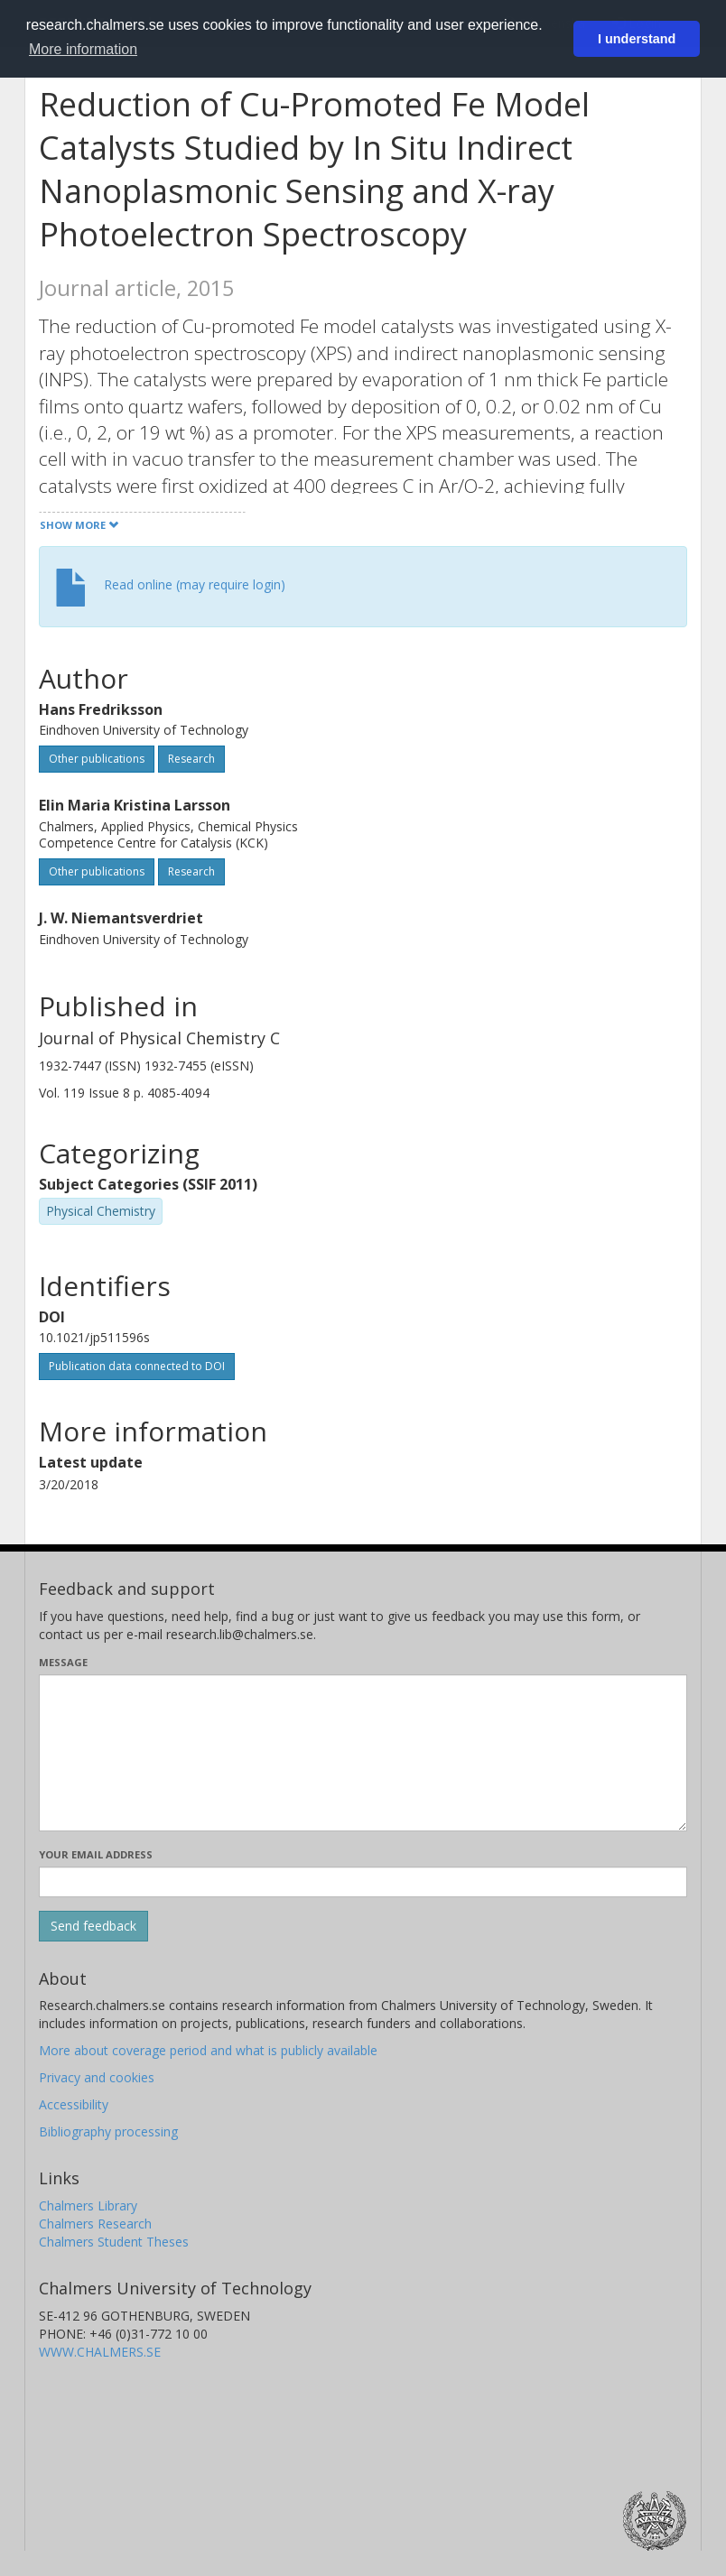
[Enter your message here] (363, 1752)
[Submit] (93, 1926)
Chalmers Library (88, 2205)
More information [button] (83, 49)
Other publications (96, 758)
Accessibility (73, 2104)
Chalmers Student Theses (114, 2241)
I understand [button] (636, 39)
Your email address (96, 1854)
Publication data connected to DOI (137, 1366)
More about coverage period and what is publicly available (208, 2050)
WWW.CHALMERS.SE (100, 2351)
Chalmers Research (95, 2223)
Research (191, 758)
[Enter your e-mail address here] (363, 1882)
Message (63, 1662)
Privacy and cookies (96, 2077)
